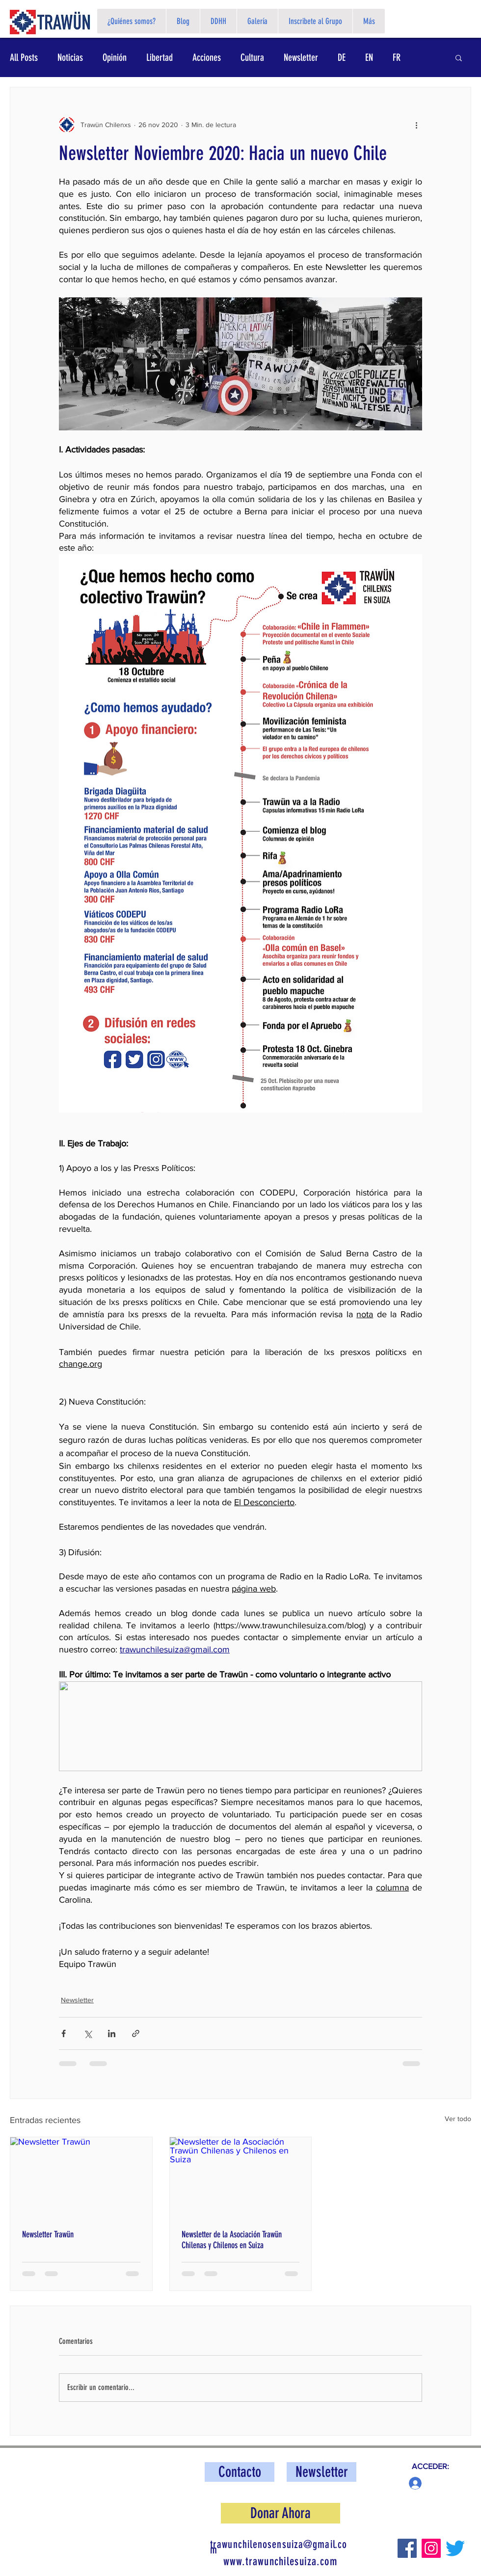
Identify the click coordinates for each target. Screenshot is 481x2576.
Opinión (115, 57)
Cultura (252, 57)
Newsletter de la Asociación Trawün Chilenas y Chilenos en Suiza (232, 2240)
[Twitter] (455, 2548)
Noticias (70, 57)
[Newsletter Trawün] (81, 2177)
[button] (458, 57)
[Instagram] (431, 2548)
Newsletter (301, 57)
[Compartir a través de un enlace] (135, 2033)
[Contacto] (239, 2472)
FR (397, 57)
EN (369, 57)
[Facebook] (407, 2548)
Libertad (159, 57)
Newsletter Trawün (48, 2234)
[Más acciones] (416, 125)
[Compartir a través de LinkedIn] (111, 2033)
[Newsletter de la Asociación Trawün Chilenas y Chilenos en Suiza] (241, 2177)
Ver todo (458, 2119)
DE (342, 57)
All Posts (24, 57)
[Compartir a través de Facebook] (63, 2033)
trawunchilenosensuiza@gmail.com (278, 2547)
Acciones (206, 57)
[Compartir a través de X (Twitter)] (87, 2033)
